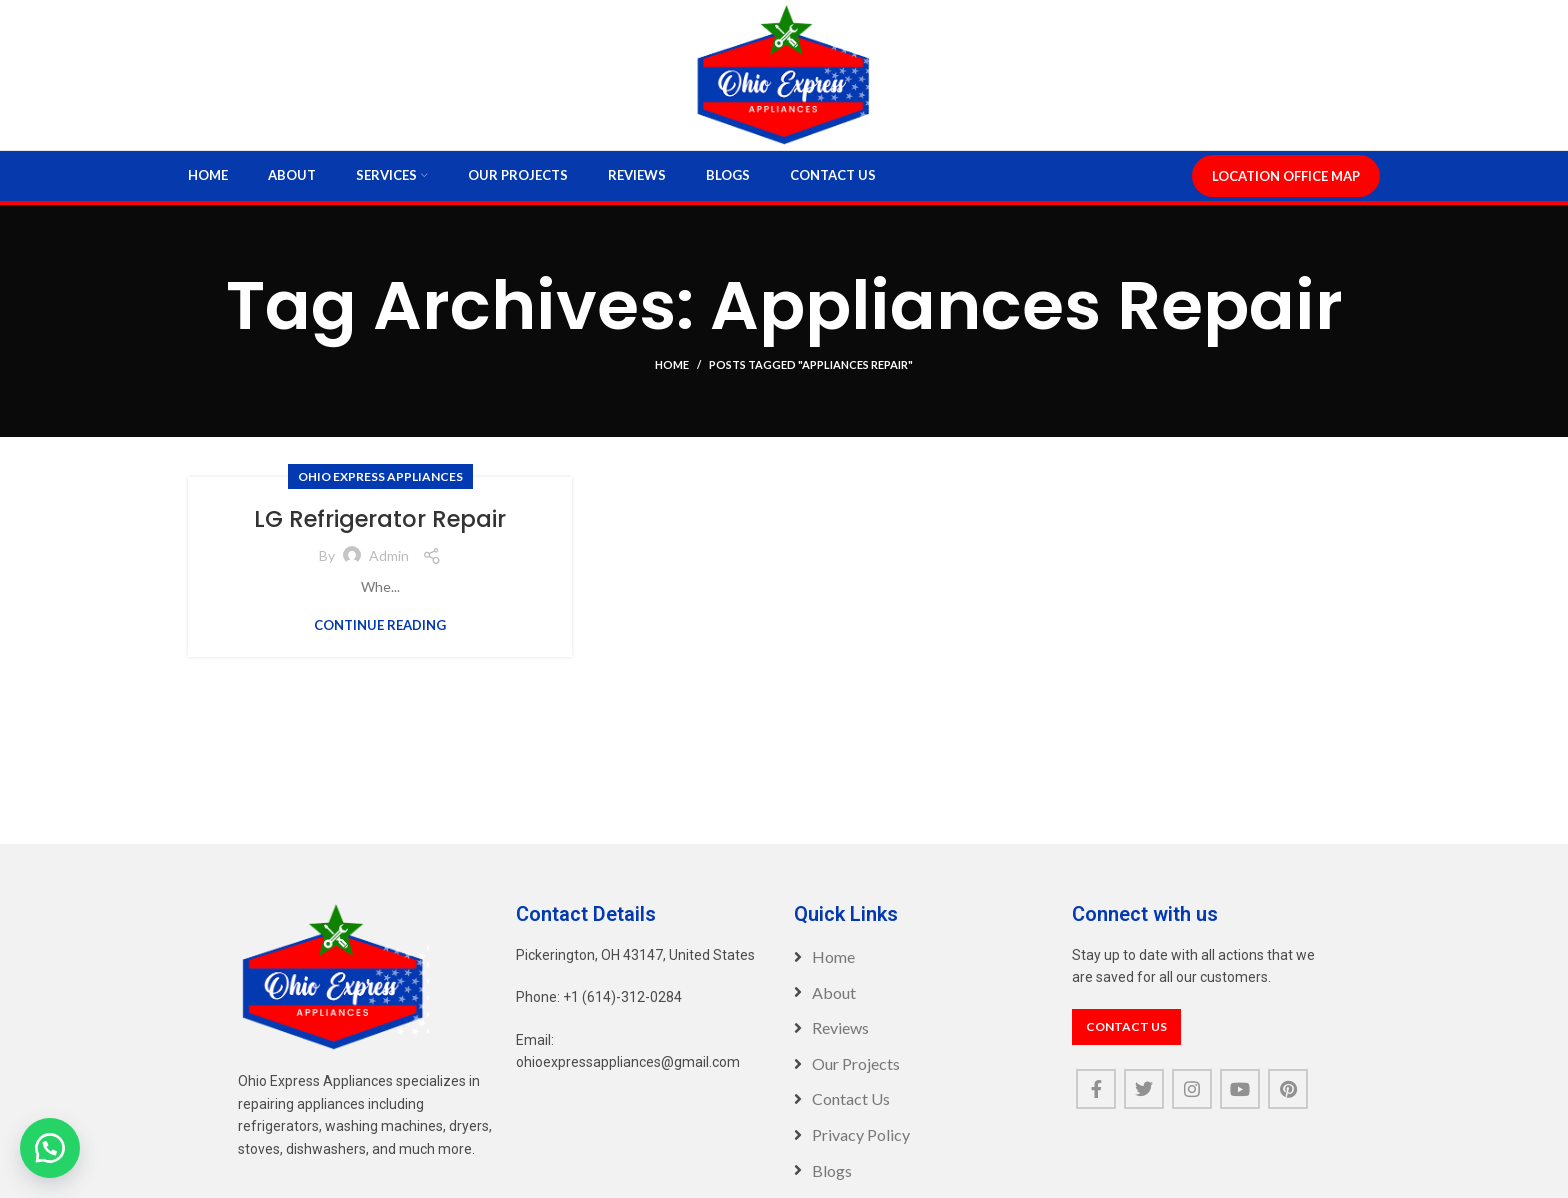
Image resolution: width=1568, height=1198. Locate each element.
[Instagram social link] (1192, 1109)
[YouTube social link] (1240, 1109)
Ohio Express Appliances (380, 496)
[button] (50, 1148)
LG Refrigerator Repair (380, 538)
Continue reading (380, 645)
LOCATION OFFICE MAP (1286, 196)
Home (672, 384)
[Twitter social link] (1144, 1109)
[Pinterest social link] (1288, 1109)
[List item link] (923, 977)
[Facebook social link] (1096, 1109)
